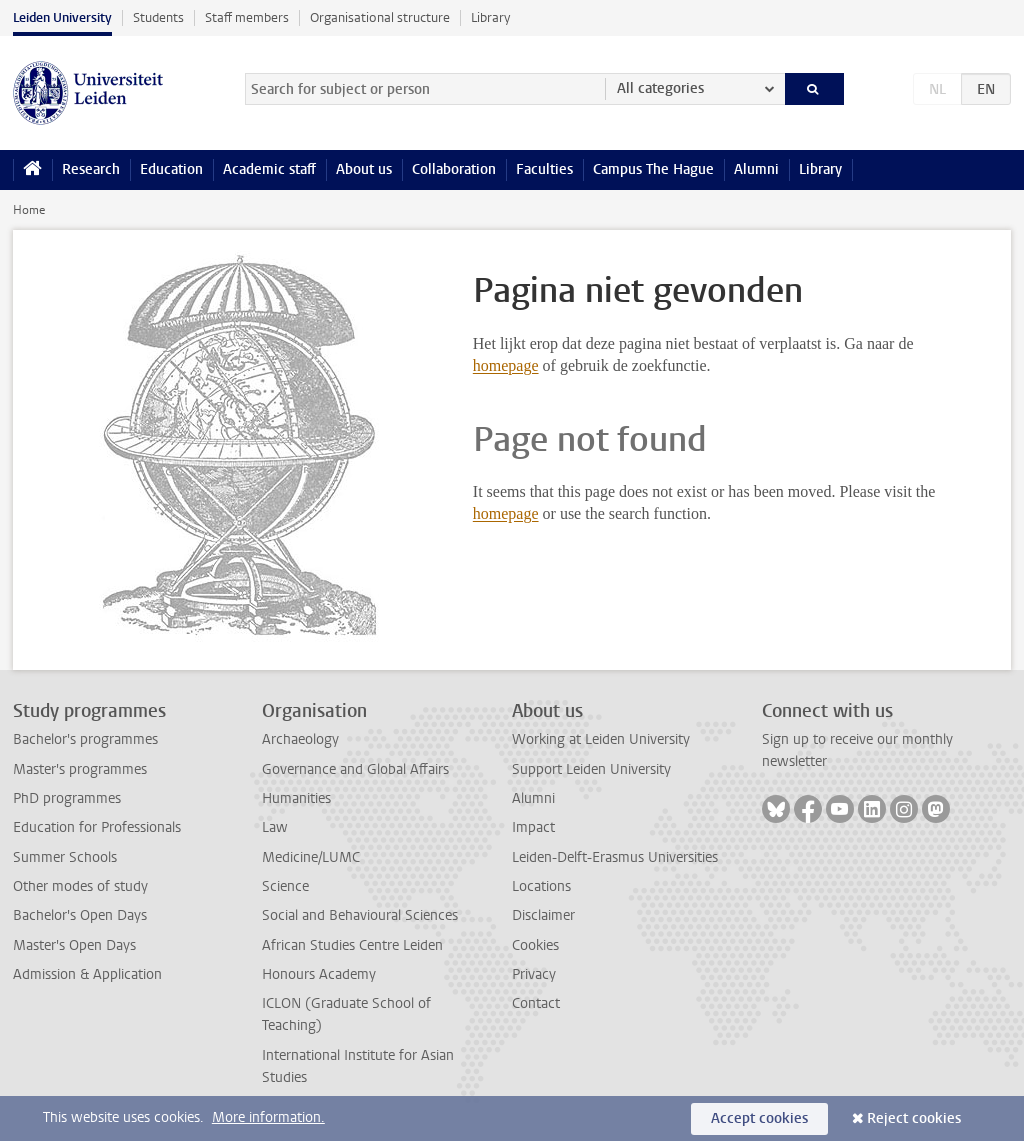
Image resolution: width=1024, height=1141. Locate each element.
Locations (541, 886)
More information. (268, 1117)
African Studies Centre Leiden (352, 945)
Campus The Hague (653, 169)
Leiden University (62, 17)
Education (171, 169)
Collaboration (454, 169)
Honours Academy (319, 974)
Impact (533, 827)
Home (29, 210)
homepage (506, 365)
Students (158, 17)
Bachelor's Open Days (80, 915)
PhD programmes (67, 798)
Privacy (534, 974)
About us (364, 169)
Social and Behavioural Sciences (360, 915)
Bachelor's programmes (85, 739)
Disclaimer (543, 915)
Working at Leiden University (601, 739)
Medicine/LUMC (311, 857)
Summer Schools (65, 857)
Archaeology (300, 739)
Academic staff (269, 169)
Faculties (544, 169)
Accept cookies (759, 1118)
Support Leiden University (591, 769)
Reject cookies (914, 1118)
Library (490, 17)
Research (91, 169)
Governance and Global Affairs (355, 769)
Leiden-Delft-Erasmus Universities (615, 857)
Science (285, 886)
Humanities (296, 798)
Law (275, 827)
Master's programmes (80, 769)
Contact (536, 1003)
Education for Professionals (97, 827)
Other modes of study (80, 886)
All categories (660, 88)
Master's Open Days (74, 945)
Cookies (535, 945)
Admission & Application (87, 974)
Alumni (756, 169)
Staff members (247, 17)
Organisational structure (380, 17)
